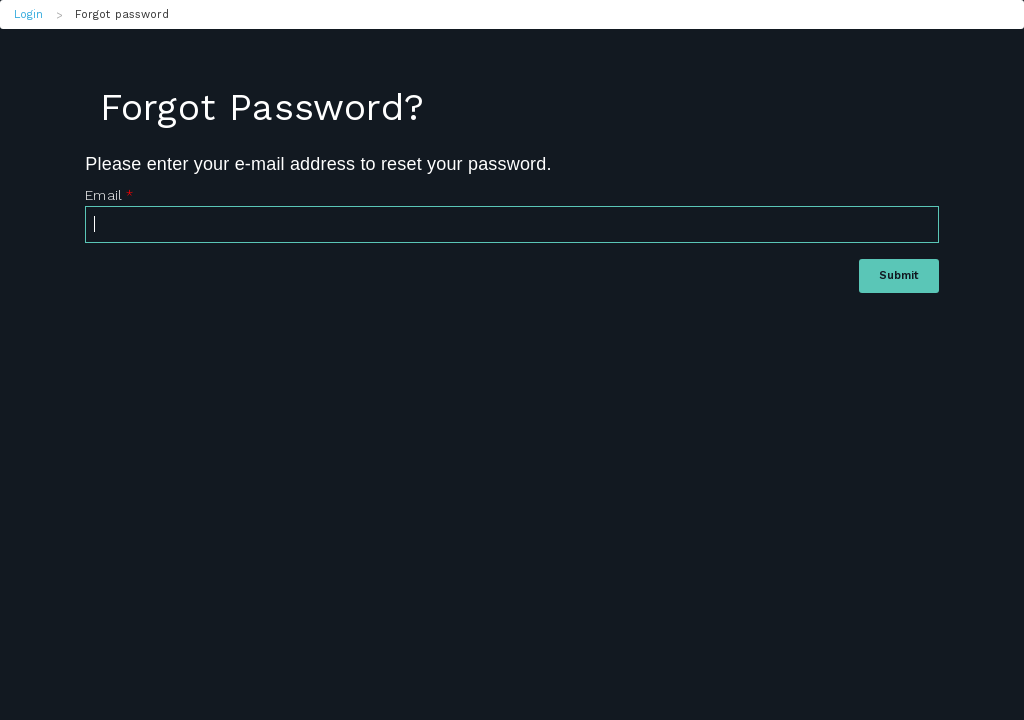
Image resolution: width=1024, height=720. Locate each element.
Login (29, 14)
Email (109, 195)
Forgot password (122, 14)
